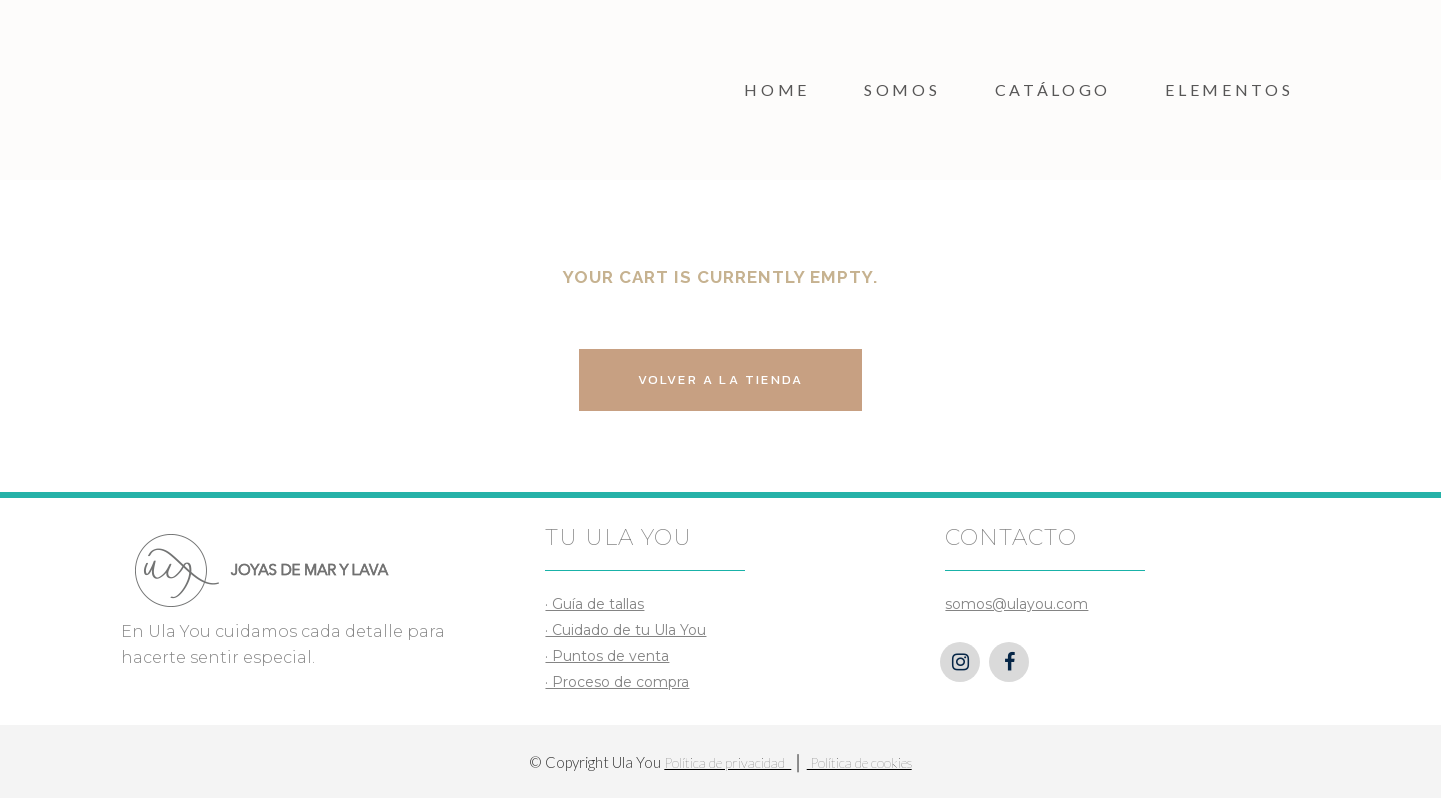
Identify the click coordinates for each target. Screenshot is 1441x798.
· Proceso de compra (617, 682)
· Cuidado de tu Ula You (625, 630)
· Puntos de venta (607, 656)
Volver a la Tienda (721, 379)
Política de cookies (859, 762)
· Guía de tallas (594, 604)
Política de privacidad (727, 762)
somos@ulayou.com (1016, 604)
